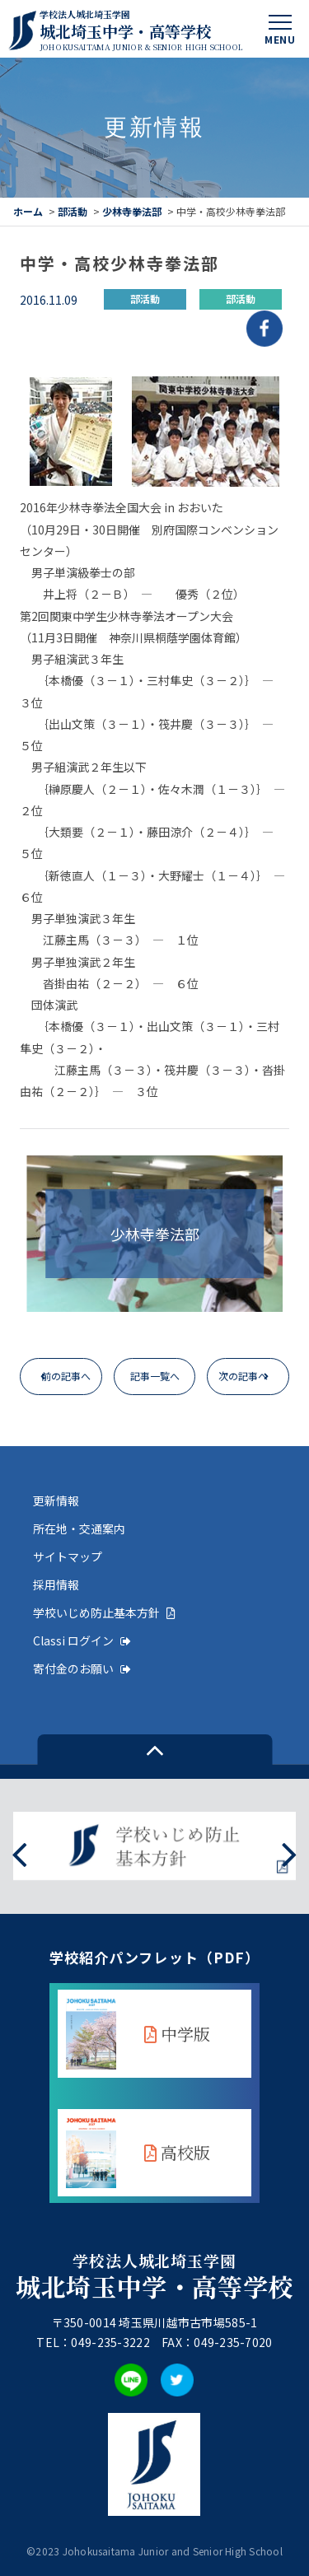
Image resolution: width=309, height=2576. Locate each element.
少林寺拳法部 (132, 211)
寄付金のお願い (82, 1668)
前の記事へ (66, 1376)
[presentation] (19, 1853)
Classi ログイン (82, 1640)
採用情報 (56, 1584)
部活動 (72, 211)
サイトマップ (67, 1556)
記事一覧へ (155, 1376)
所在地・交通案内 (79, 1528)
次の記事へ (243, 1376)
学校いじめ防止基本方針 (104, 1612)
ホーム (28, 211)
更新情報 (56, 1500)
